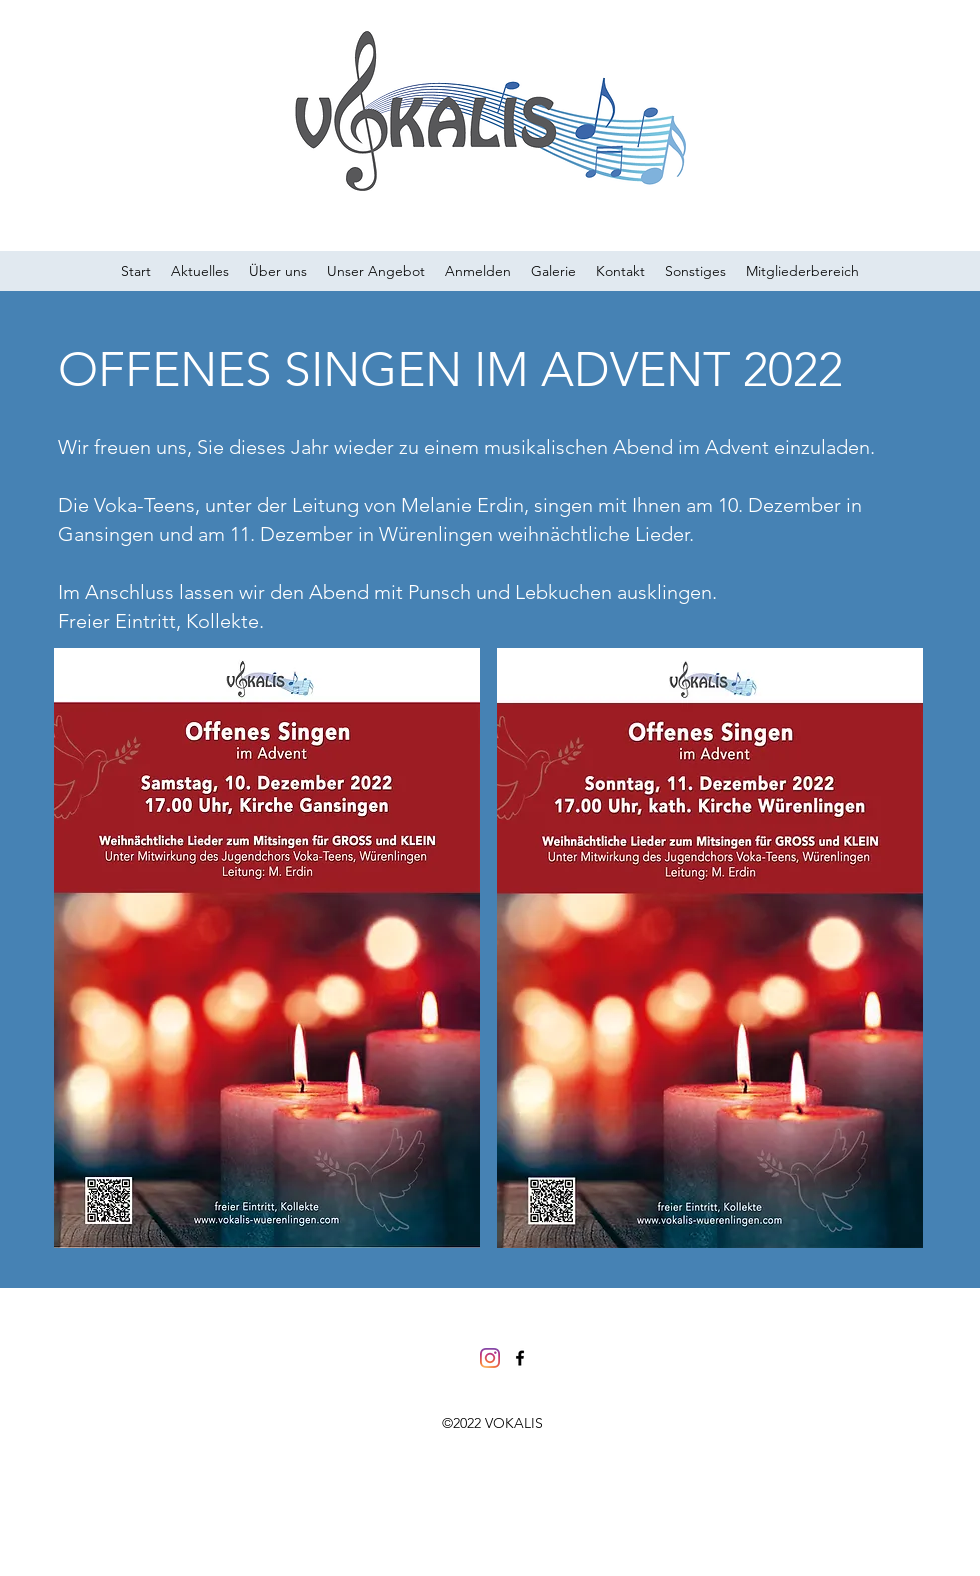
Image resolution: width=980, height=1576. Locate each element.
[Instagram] (490, 1358)
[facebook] (520, 1358)
